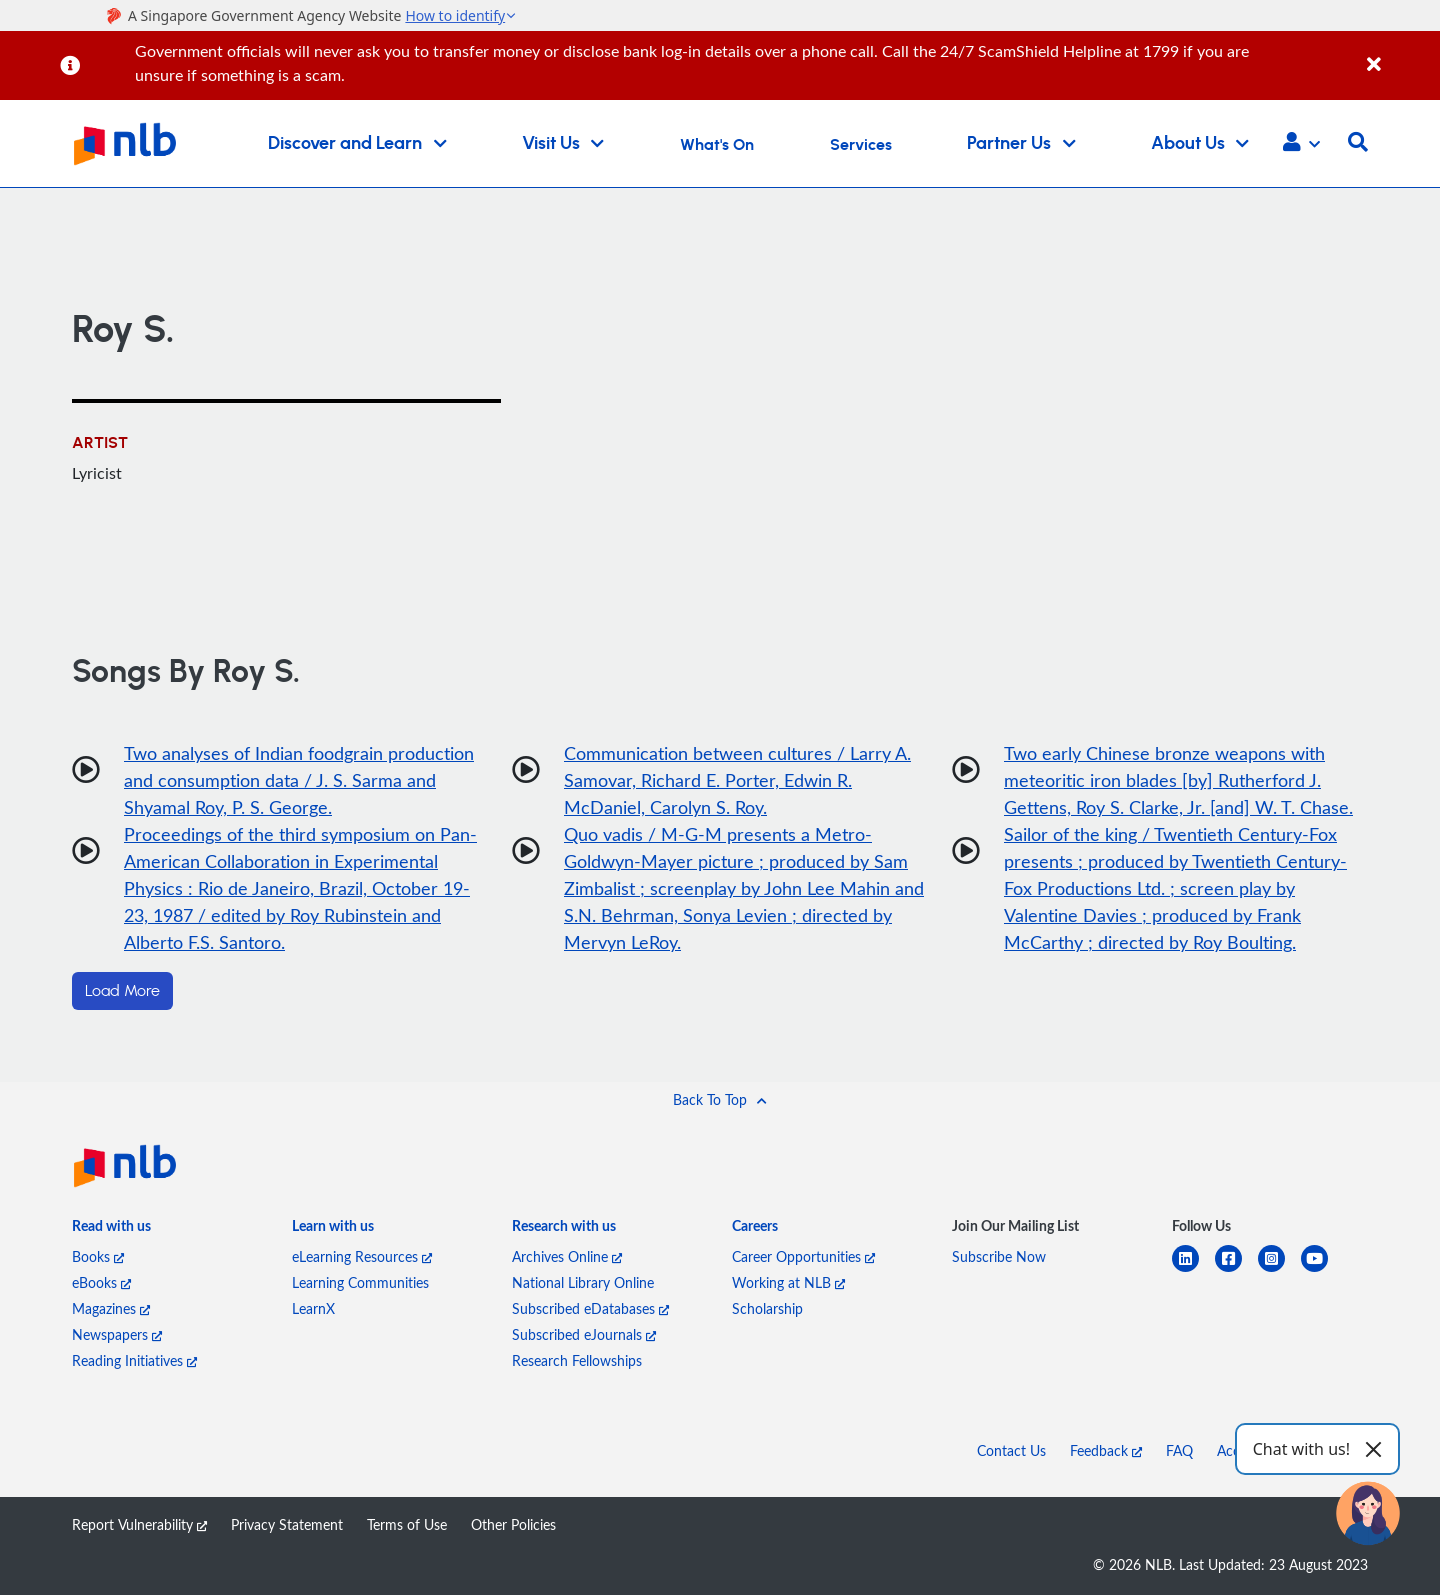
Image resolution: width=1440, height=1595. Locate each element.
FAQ (1179, 1450)
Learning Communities (360, 1282)
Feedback (1106, 1450)
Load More (122, 991)
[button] (1301, 144)
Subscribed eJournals (584, 1334)
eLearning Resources (362, 1256)
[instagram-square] (1279, 1270)
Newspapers (117, 1334)
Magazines (111, 1308)
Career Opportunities (803, 1256)
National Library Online (583, 1282)
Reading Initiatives (134, 1360)
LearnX (313, 1308)
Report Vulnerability (139, 1524)
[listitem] (111, 1230)
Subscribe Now (999, 1256)
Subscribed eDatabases (590, 1308)
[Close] (1400, 53)
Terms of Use (407, 1524)
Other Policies (513, 1524)
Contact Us (1011, 1450)
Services (861, 145)
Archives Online (567, 1256)
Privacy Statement (287, 1524)
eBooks (101, 1282)
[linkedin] (1193, 1270)
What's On (717, 145)
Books (98, 1256)
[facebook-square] (1236, 1270)
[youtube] (1322, 1270)
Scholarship (767, 1308)
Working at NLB (788, 1282)
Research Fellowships (577, 1360)
